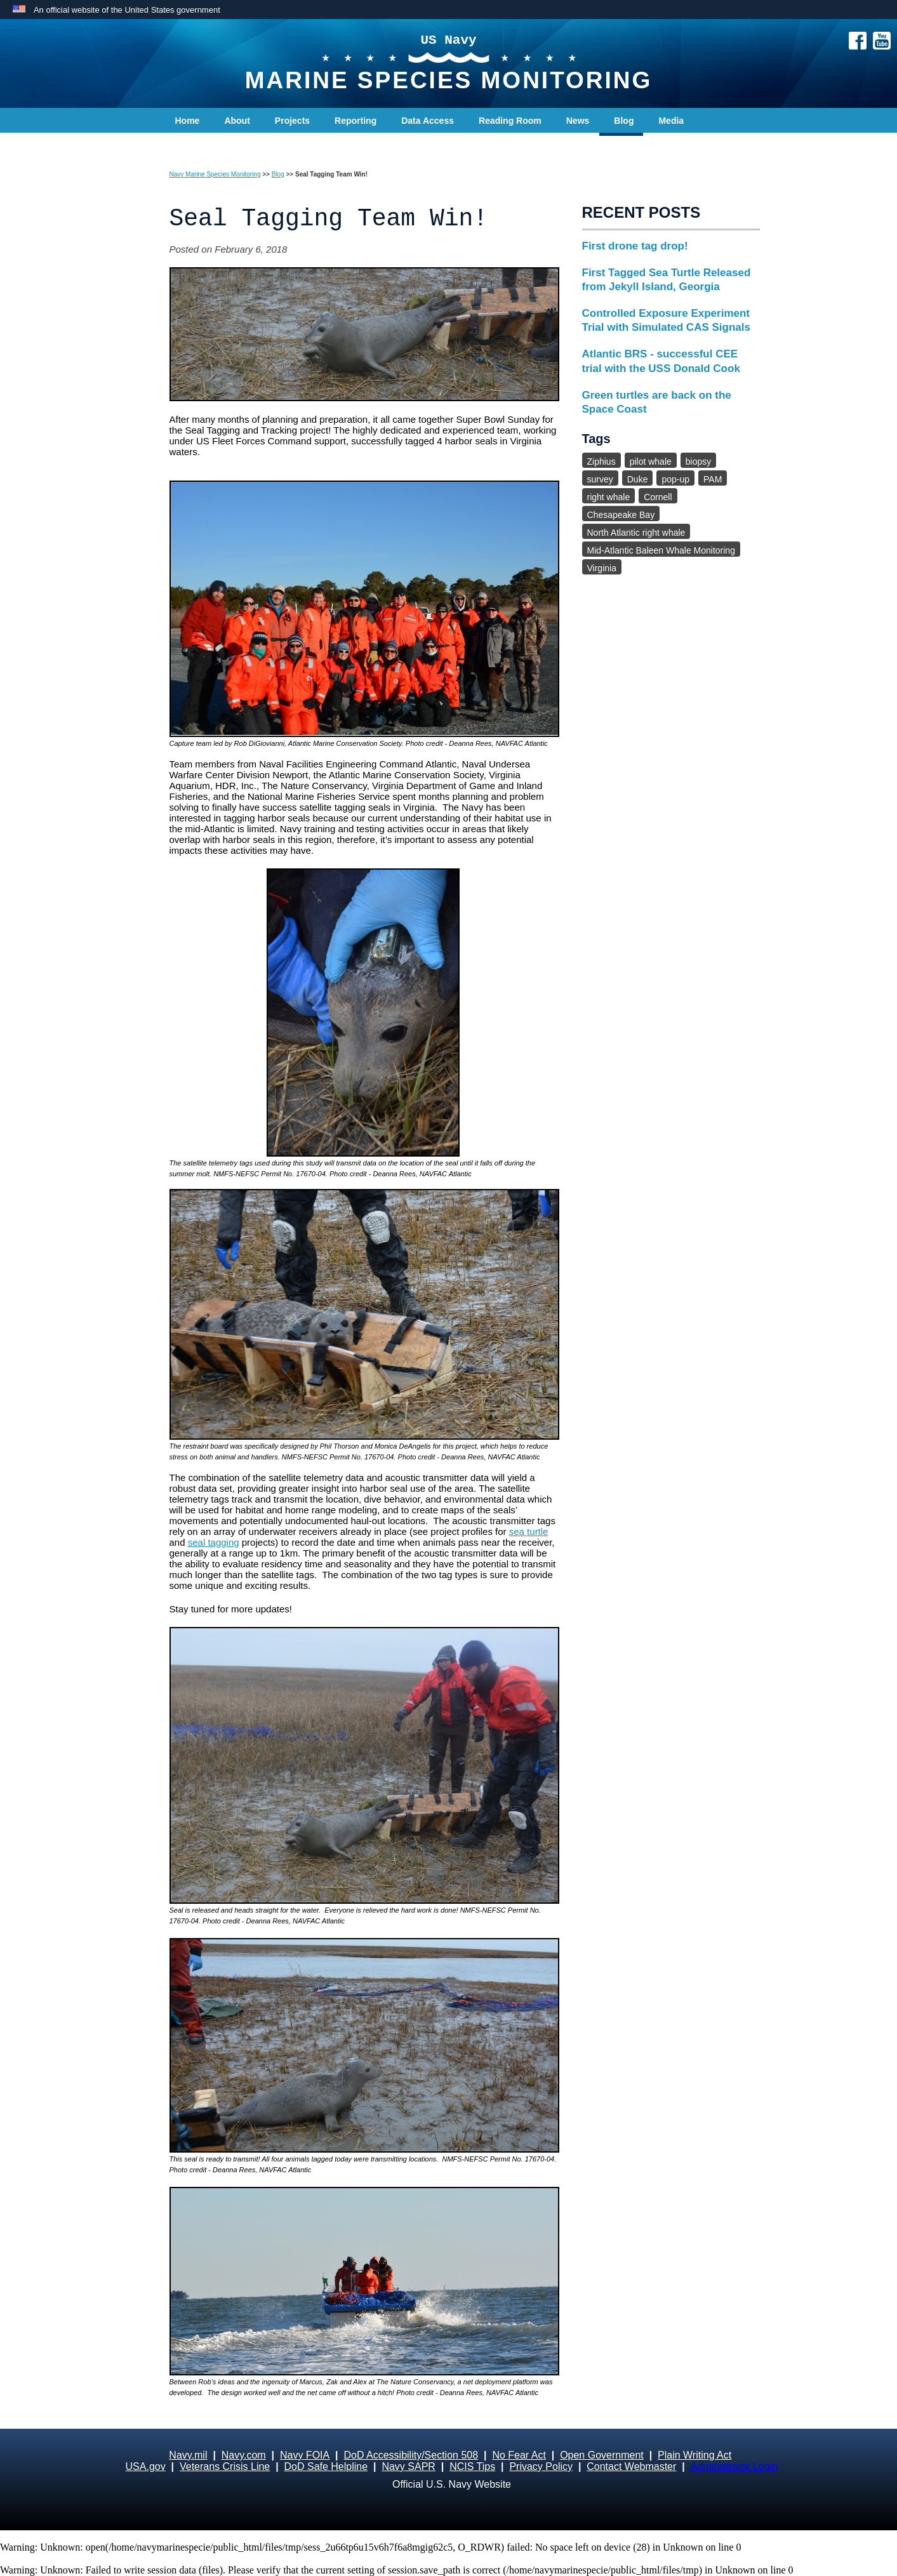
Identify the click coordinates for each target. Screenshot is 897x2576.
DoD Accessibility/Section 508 (410, 2455)
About (236, 121)
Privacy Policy (541, 2466)
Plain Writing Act (694, 2455)
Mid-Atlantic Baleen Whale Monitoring (661, 550)
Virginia (601, 568)
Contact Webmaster (631, 2466)
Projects (292, 121)
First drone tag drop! (635, 246)
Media (671, 121)
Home (187, 121)
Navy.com (244, 2455)
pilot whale (651, 461)
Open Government (602, 2455)
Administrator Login (734, 2466)
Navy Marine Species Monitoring (215, 174)
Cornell (658, 497)
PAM (712, 479)
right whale (608, 497)
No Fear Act (518, 2455)
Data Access (427, 121)
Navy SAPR (408, 2466)
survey (600, 479)
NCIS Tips (472, 2466)
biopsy (698, 461)
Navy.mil (188, 2455)
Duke (637, 479)
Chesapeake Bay (621, 515)
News (578, 121)
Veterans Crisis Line (225, 2466)
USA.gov (146, 2466)
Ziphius (601, 461)
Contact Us (198, 146)
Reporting (355, 121)
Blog (624, 121)
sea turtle (528, 1531)
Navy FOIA (304, 2455)
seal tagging (213, 1542)
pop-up (675, 479)
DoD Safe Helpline (326, 2466)
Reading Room (510, 121)
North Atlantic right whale (636, 533)
